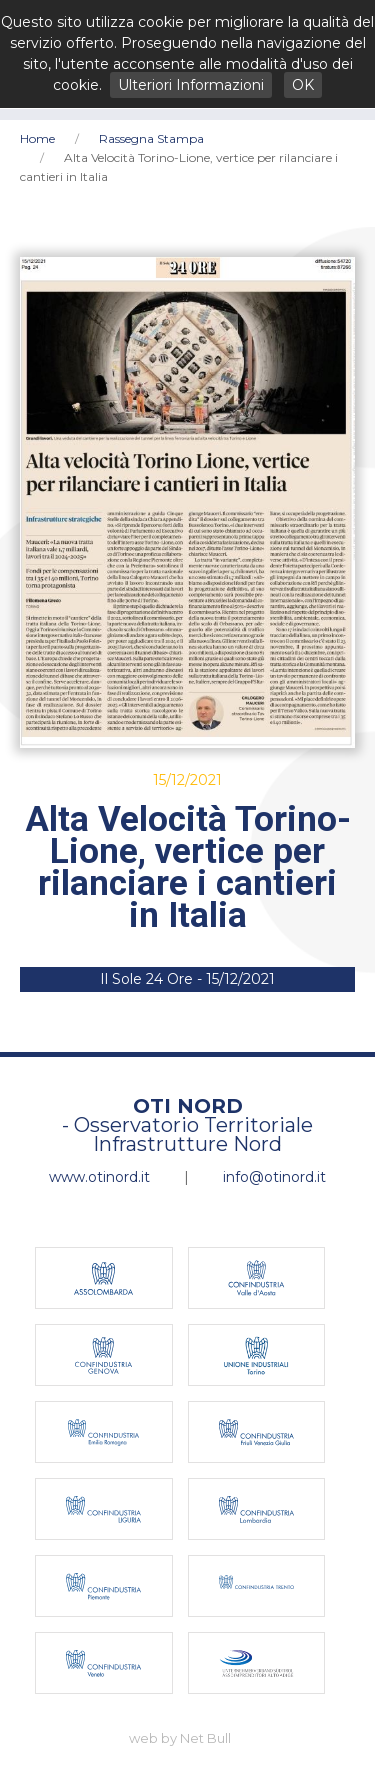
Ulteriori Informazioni (191, 85)
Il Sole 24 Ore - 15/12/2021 (187, 979)
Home (37, 138)
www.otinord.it (99, 1177)
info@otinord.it (274, 1177)
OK (303, 85)
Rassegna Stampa (151, 138)
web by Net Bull (180, 1738)
